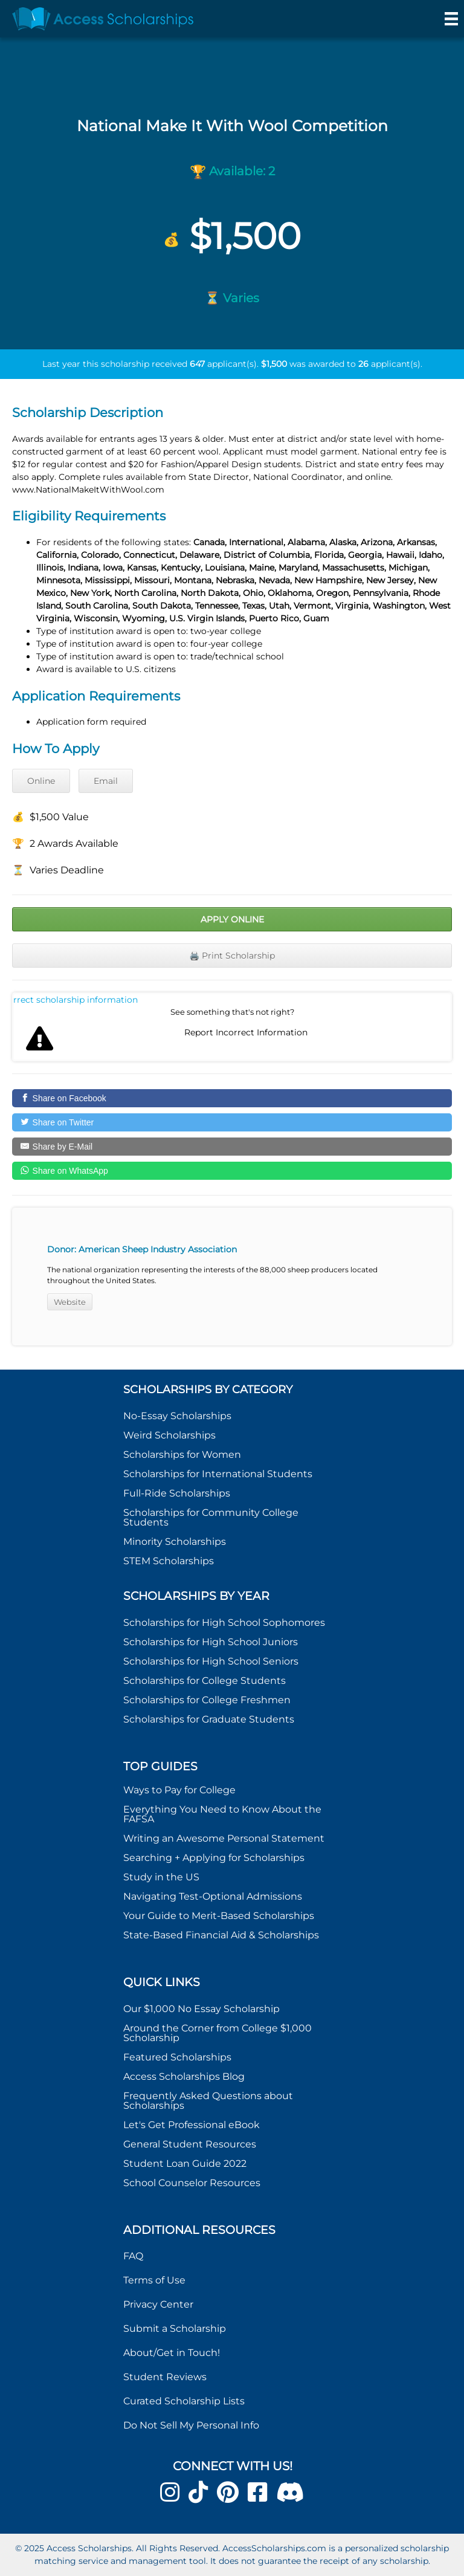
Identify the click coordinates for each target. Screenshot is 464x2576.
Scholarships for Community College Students (210, 1517)
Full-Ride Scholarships (176, 1493)
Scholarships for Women (182, 1454)
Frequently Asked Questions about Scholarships (208, 2100)
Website (70, 1302)
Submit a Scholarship (174, 2328)
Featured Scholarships (178, 2057)
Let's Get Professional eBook (191, 2125)
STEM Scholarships (168, 1561)
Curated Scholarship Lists (184, 2401)
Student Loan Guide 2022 (184, 2163)
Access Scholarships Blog (184, 2076)
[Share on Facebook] (232, 1098)
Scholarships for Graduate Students (208, 1719)
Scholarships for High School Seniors (210, 1661)
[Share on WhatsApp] (232, 1171)
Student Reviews (165, 2377)
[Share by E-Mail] (232, 1147)
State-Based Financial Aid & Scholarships (221, 1935)
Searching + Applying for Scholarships (213, 1857)
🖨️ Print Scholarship (232, 955)
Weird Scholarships (169, 1435)
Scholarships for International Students (217, 1474)
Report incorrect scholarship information (76, 999)
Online (41, 780)
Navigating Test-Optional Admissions (212, 1896)
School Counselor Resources (191, 2183)
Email (106, 780)
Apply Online (232, 919)
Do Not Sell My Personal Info (191, 2425)
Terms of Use (154, 2280)
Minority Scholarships (174, 1541)
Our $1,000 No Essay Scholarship (201, 2009)
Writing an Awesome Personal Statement (223, 1838)
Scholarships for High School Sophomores (224, 1622)
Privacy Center (158, 2304)
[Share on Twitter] (232, 1122)
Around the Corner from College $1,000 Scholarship (217, 2033)
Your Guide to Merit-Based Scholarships (220, 1915)
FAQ (133, 2256)
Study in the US (161, 1877)
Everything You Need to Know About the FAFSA (222, 1814)
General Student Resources (189, 2144)
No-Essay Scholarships (177, 1416)
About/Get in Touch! (171, 2352)
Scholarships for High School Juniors (210, 1642)
